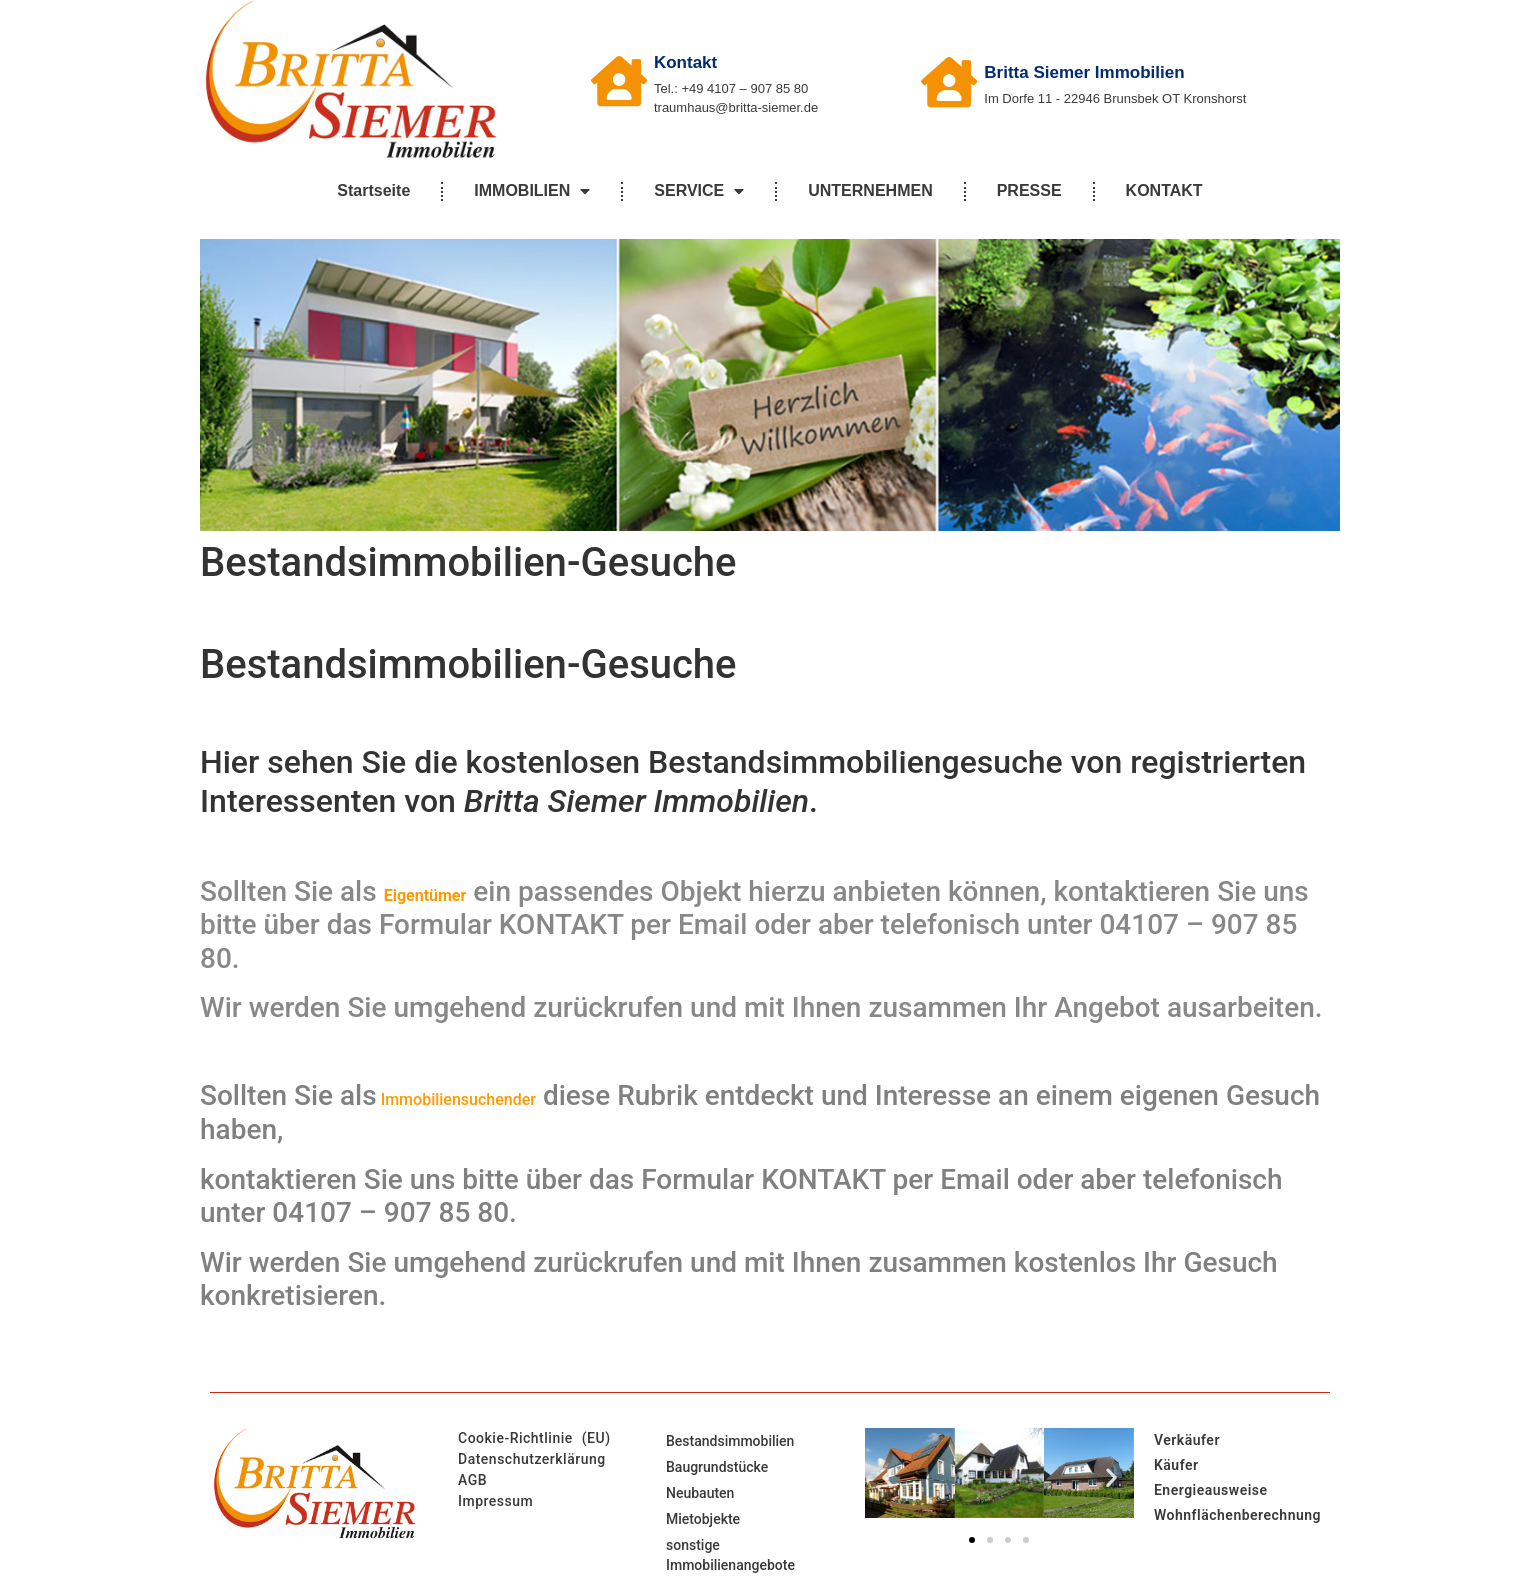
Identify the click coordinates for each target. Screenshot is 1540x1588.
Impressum (495, 1501)
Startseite (373, 190)
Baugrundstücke (717, 1467)
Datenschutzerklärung (532, 1459)
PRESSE (1029, 190)
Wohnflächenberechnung (1237, 1515)
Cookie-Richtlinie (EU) (534, 1438)
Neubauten (700, 1493)
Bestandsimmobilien (730, 1441)
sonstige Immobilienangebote (730, 1555)
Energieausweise (1211, 1490)
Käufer (1176, 1465)
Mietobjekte (703, 1519)
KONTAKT (1164, 190)
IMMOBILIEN (532, 191)
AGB (472, 1480)
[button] (887, 1476)
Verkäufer (1187, 1440)
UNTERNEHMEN (870, 190)
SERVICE (699, 191)
